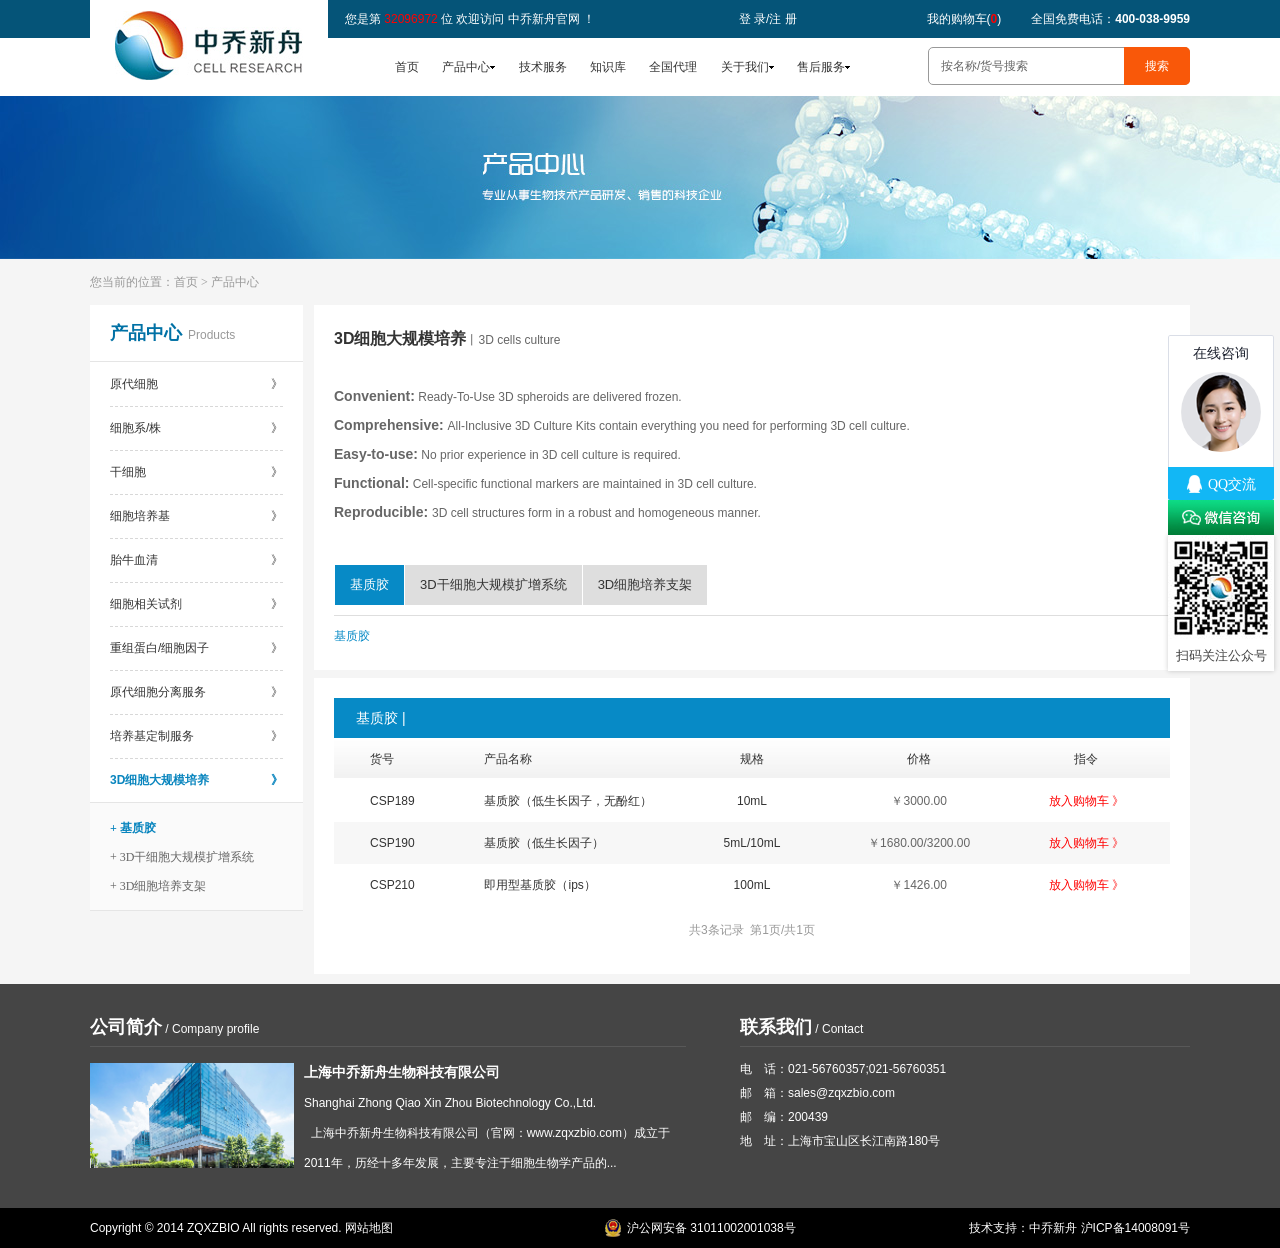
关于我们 (745, 67)
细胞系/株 (196, 428)
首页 (407, 67)
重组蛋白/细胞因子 (196, 648)
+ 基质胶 (133, 828)
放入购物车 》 (1086, 801)
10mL (752, 801)
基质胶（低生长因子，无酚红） (568, 801)
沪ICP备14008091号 (1135, 1228)
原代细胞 (196, 384)
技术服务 (543, 67)
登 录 (752, 19)
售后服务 (821, 67)
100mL (752, 885)
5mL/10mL (752, 843)
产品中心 (466, 67)
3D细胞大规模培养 (196, 780)
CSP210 (392, 885)
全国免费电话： (1110, 19)
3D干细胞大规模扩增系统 (493, 584)
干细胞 (196, 472)
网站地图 (369, 1228)
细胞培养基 (196, 516)
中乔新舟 (1053, 1228)
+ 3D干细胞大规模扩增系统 (182, 857)
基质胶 (369, 584)
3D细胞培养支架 (645, 584)
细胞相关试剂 (196, 604)
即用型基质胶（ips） (539, 885)
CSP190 (392, 843)
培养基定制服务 (196, 736)
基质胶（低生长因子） (544, 843)
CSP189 (392, 801)
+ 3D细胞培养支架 (158, 886)
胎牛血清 (196, 560)
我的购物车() (964, 19)
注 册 (782, 19)
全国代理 (673, 67)
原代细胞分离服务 (196, 692)
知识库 (608, 67)
